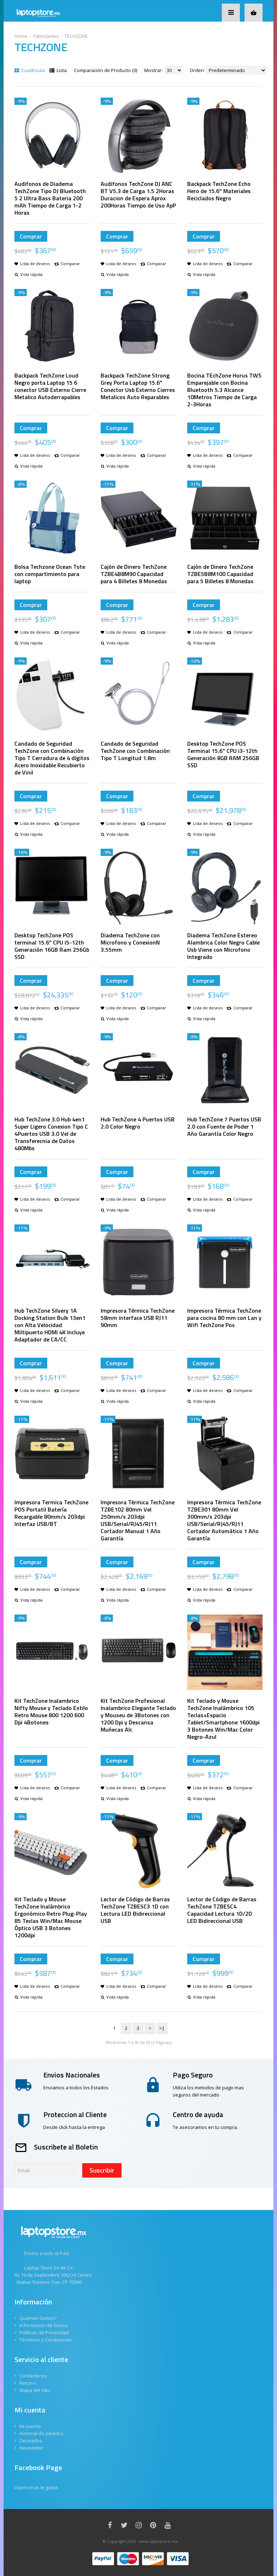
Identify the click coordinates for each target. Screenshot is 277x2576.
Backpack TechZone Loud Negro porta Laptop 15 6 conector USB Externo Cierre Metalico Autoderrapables (50, 386)
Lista (58, 70)
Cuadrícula (29, 70)
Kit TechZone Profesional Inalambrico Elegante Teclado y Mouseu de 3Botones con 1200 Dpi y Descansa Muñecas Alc (138, 1715)
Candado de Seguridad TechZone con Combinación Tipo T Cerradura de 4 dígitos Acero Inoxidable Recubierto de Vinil (51, 758)
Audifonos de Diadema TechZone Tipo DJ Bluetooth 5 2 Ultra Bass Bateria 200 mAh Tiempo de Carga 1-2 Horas (50, 198)
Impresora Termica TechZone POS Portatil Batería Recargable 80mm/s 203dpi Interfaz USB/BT (51, 1513)
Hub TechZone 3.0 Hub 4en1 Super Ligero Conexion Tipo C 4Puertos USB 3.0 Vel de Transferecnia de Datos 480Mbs (51, 1134)
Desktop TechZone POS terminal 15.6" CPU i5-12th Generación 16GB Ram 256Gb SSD (51, 946)
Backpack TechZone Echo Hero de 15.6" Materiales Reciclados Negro (219, 191)
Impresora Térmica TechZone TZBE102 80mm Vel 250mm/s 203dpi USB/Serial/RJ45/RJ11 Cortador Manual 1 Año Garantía (138, 1520)
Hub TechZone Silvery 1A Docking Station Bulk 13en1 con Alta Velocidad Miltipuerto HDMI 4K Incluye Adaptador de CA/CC (49, 1325)
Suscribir (101, 2170)
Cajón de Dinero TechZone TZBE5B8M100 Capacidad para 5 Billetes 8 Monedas (220, 574)
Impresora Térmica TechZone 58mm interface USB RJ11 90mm (138, 1318)
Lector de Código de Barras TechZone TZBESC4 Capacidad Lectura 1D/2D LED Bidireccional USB (221, 1910)
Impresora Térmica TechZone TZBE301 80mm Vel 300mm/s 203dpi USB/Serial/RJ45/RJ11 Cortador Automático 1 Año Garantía (224, 1520)
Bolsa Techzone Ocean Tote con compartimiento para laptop (49, 574)
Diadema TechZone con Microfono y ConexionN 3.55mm (130, 942)
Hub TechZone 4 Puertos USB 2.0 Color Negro (138, 1123)
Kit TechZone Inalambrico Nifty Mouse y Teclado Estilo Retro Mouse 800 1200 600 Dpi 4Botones (51, 1711)
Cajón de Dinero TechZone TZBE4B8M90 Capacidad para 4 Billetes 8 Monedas (134, 574)
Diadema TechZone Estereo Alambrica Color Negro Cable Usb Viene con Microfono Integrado (223, 946)
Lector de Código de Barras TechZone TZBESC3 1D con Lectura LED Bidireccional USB (135, 1910)
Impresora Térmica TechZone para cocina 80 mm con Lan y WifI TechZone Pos (224, 1318)
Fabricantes (46, 36)
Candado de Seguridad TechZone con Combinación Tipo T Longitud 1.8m (135, 751)
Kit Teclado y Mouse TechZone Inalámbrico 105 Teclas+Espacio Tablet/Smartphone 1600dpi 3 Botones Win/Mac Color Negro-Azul (223, 1718)
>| (161, 2028)
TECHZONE (76, 36)
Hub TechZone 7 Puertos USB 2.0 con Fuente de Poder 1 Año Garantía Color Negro (224, 1126)
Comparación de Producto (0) (105, 70)
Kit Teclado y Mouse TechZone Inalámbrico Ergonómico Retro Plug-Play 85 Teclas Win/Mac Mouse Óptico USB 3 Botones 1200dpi (50, 1917)
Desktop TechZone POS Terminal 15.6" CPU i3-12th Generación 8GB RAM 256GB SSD (223, 754)
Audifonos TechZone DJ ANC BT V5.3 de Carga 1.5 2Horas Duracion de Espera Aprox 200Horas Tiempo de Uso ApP (138, 194)
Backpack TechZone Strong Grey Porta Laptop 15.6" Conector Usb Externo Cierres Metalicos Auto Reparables (138, 386)
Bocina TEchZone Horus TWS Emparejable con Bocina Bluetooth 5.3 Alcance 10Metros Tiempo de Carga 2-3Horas (224, 390)
